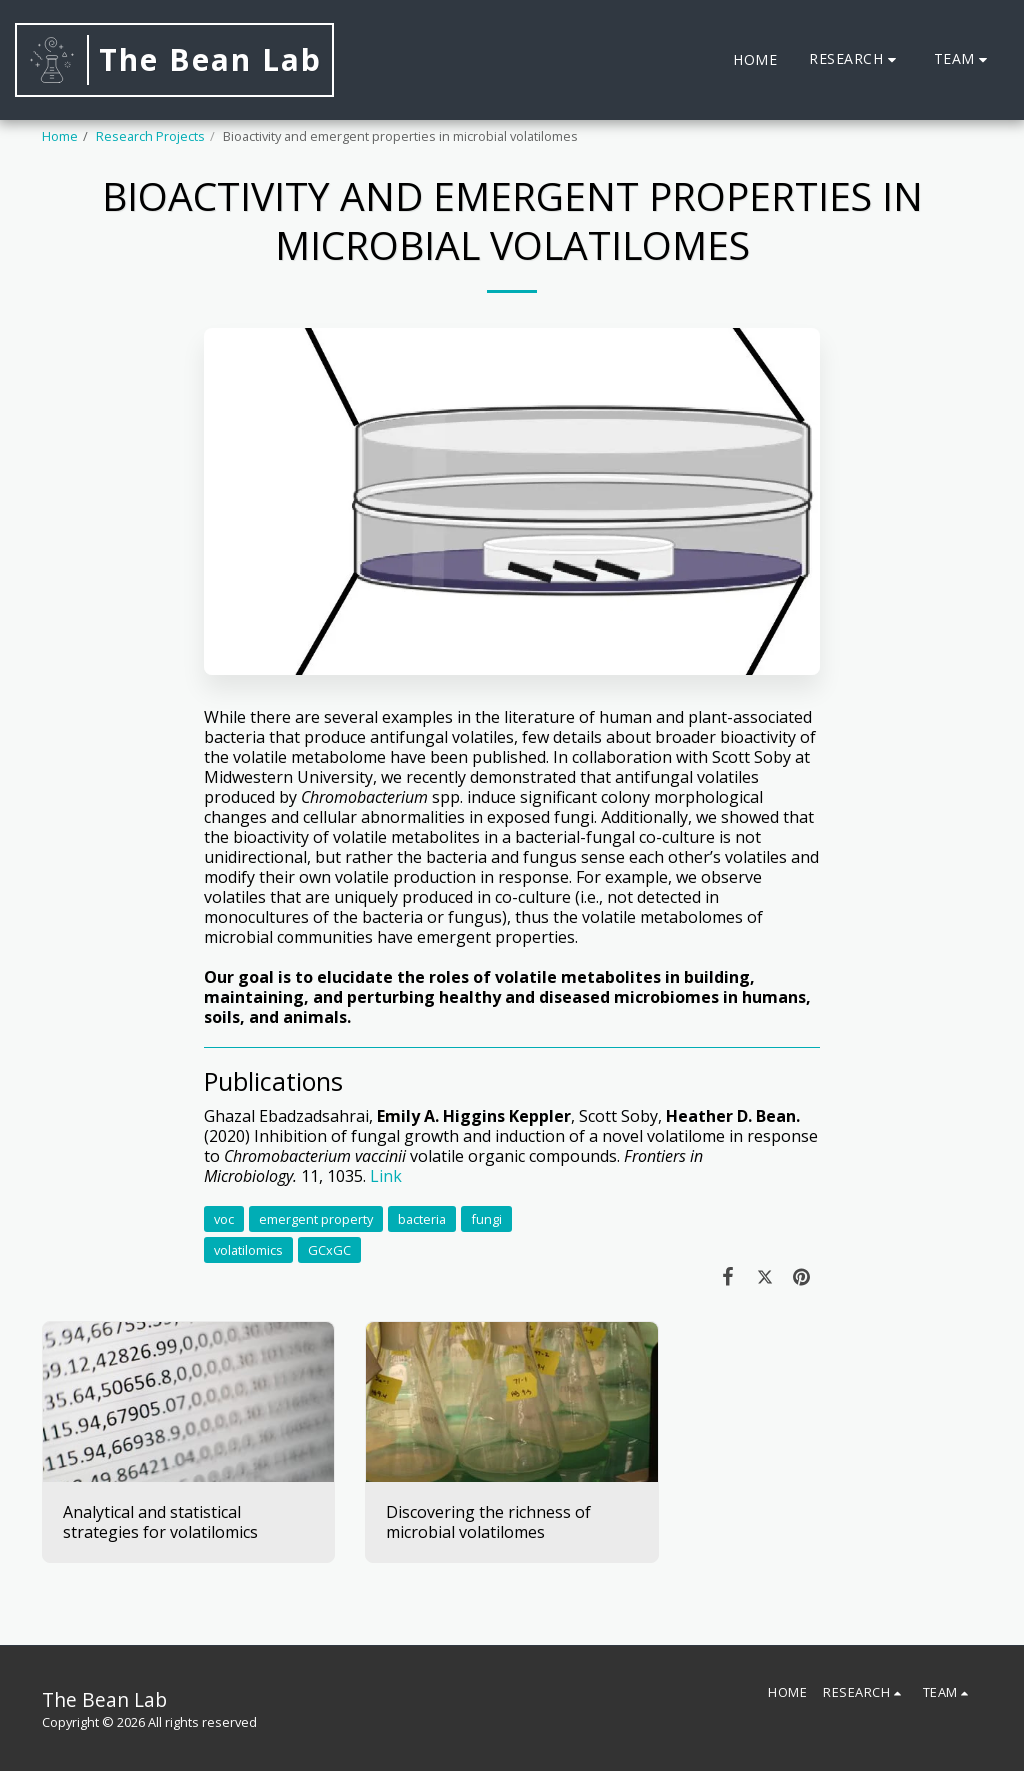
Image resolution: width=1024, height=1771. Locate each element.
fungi (486, 1219)
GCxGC (329, 1250)
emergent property (316, 1219)
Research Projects (150, 136)
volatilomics (248, 1250)
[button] (855, 59)
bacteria (422, 1219)
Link (386, 1176)
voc (224, 1219)
